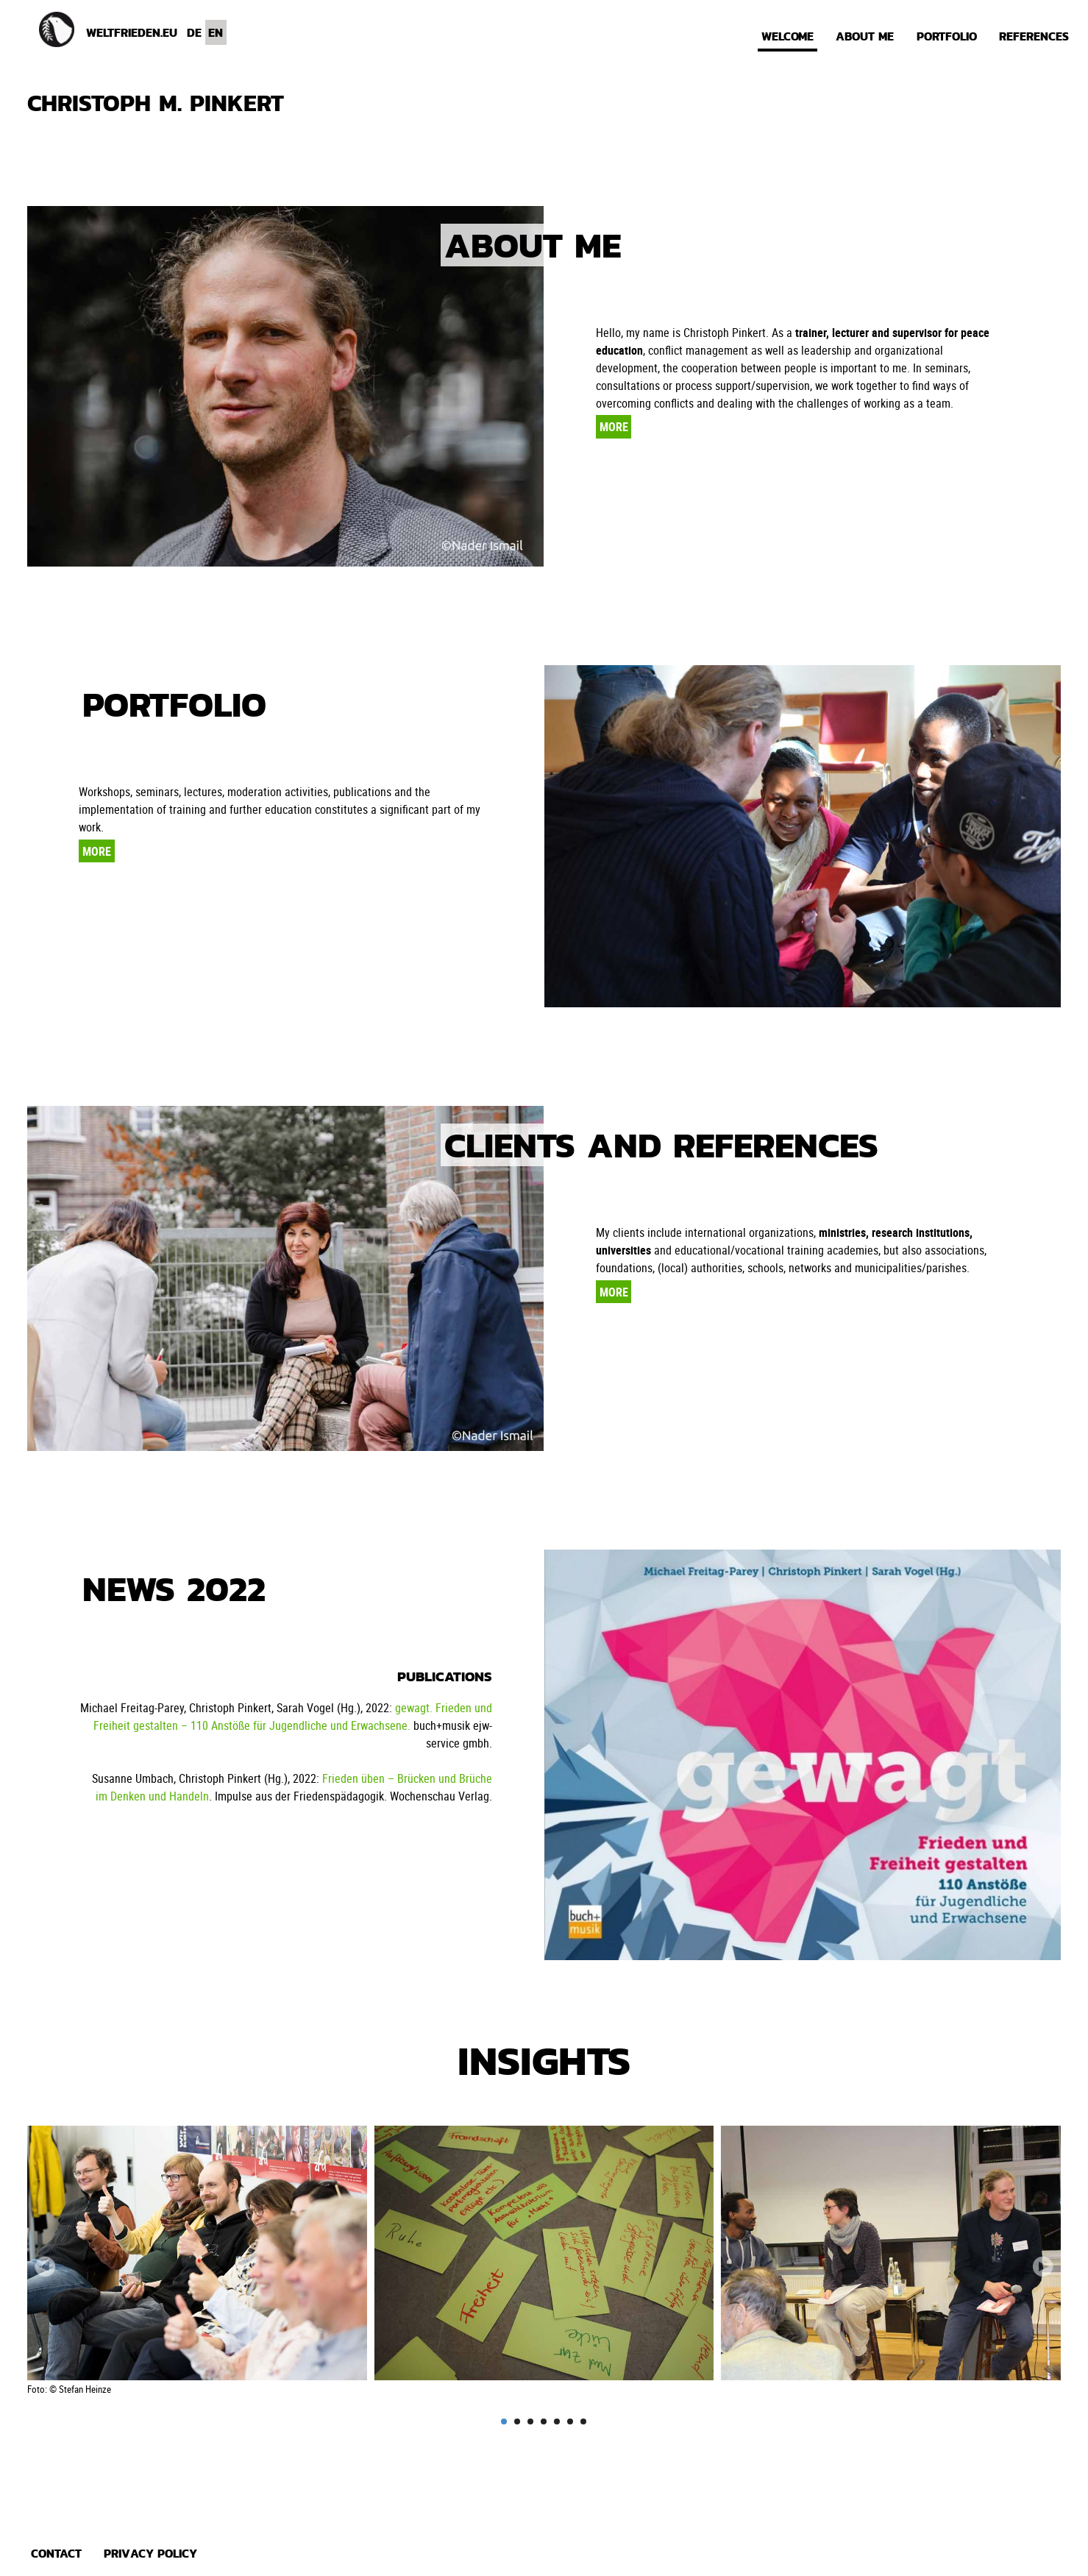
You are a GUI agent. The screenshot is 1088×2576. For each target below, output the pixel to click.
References (1034, 36)
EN (215, 32)
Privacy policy (150, 2553)
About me (865, 36)
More (614, 427)
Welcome (787, 36)
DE (194, 32)
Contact (56, 2553)
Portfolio (947, 36)
